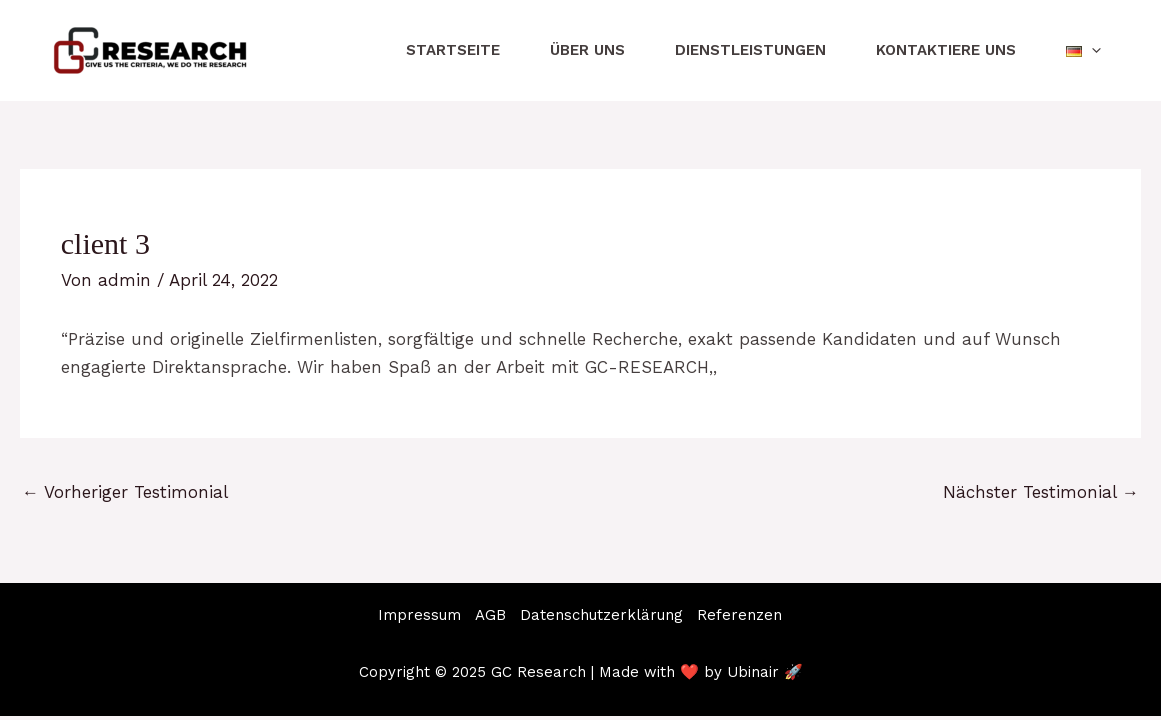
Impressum (419, 615)
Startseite (453, 50)
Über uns (587, 50)
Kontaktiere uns (946, 50)
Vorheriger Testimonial (125, 492)
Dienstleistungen (750, 50)
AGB (490, 615)
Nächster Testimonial (1041, 492)
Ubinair (753, 672)
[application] (1091, 50)
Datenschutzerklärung (601, 615)
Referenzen (739, 615)
